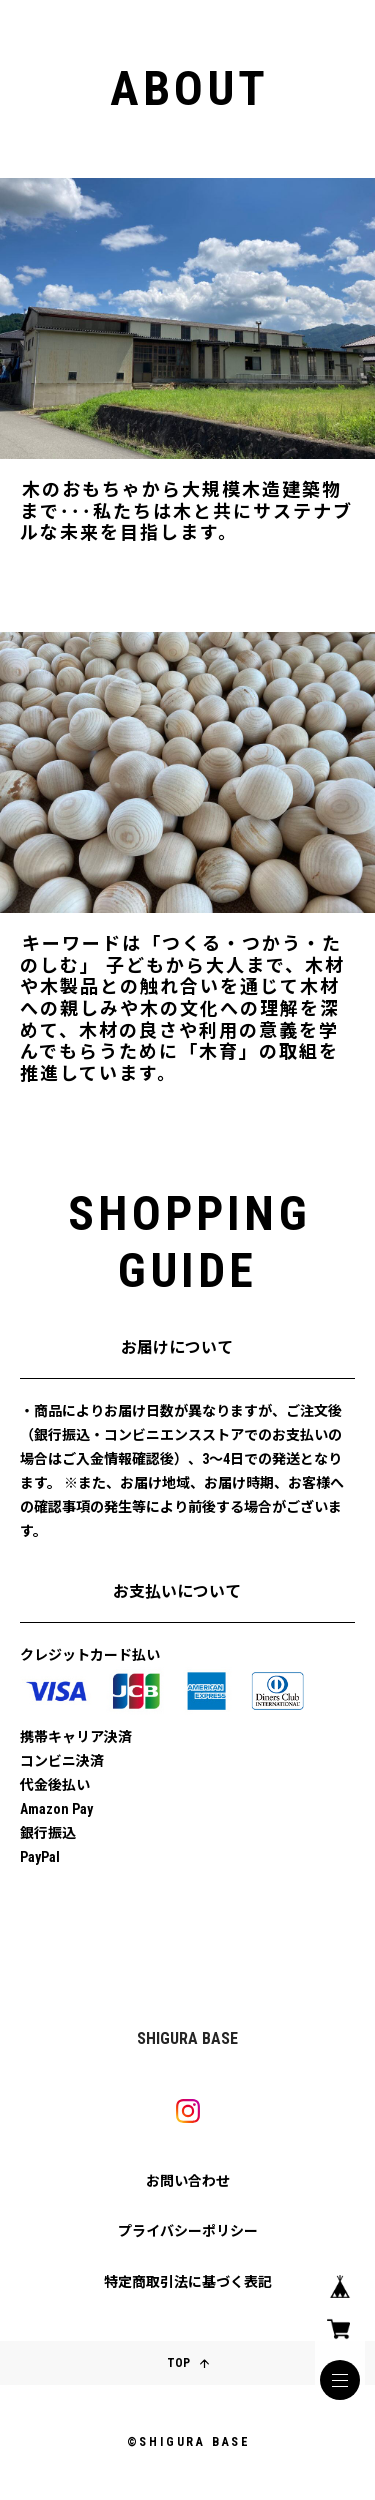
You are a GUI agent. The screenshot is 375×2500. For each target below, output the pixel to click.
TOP (188, 2363)
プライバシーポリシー (188, 2231)
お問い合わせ (188, 2181)
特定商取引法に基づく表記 (188, 2282)
